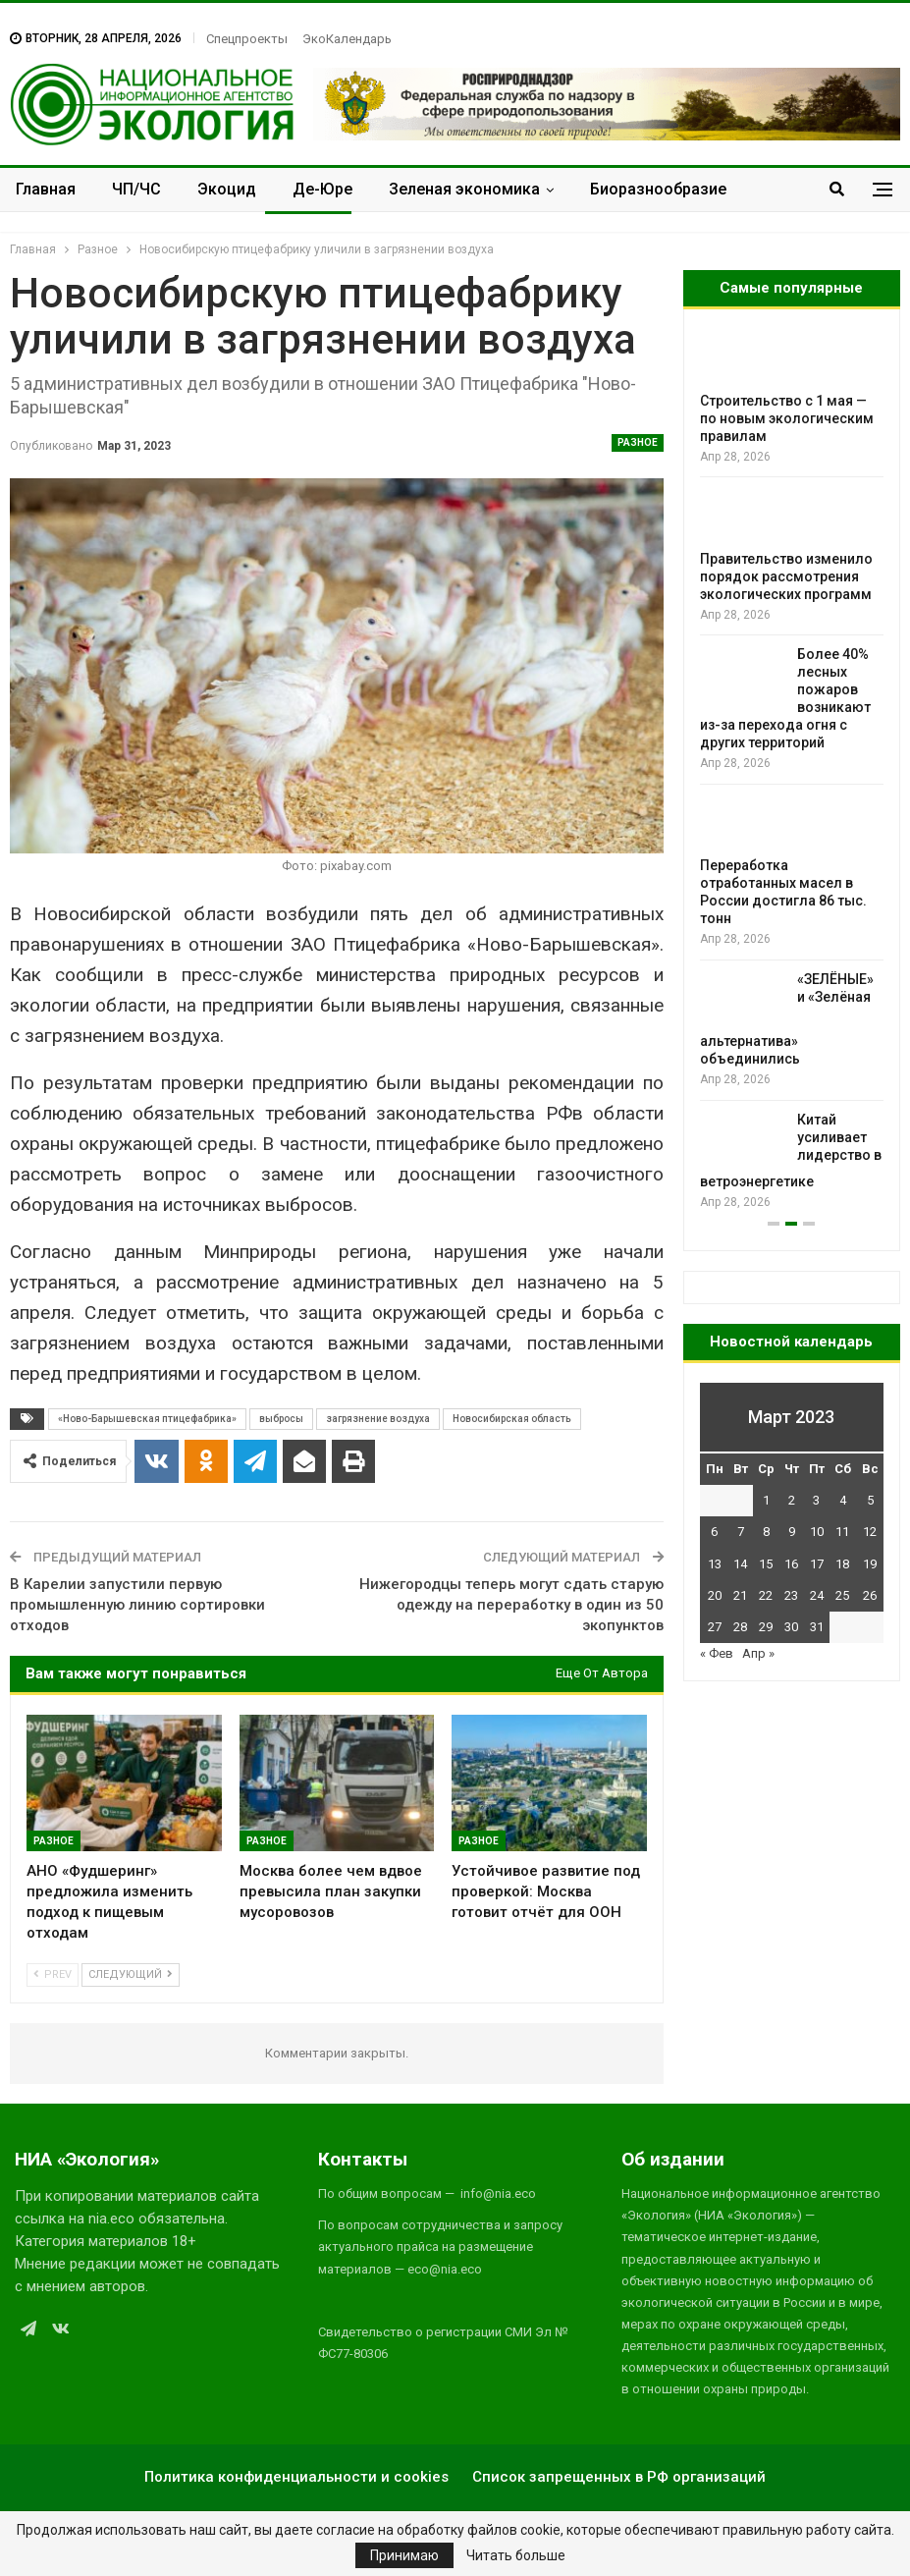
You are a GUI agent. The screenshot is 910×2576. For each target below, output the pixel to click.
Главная (46, 189)
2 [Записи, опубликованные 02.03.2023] (791, 1500)
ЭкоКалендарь (347, 38)
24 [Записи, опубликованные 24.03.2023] (817, 1595)
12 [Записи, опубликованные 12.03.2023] (870, 1531)
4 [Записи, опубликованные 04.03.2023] (842, 1500)
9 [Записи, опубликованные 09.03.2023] (791, 1531)
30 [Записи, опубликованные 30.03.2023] (791, 1626)
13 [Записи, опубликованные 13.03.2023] (715, 1564)
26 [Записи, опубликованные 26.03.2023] (870, 1595)
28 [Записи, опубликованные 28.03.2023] (740, 1626)
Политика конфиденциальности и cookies (296, 2477)
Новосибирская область (512, 1418)
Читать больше (515, 2555)
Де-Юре (322, 189)
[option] (791, 770)
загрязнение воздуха (378, 1418)
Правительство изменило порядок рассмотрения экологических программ (786, 576)
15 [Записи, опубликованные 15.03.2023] (766, 1564)
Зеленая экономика (464, 189)
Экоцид (226, 189)
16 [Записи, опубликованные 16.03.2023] (791, 1564)
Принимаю (404, 2555)
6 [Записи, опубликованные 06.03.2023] (714, 1531)
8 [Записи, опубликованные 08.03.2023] (766, 1531)
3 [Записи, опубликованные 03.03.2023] (816, 1500)
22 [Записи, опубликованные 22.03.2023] (766, 1595)
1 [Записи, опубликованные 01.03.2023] (766, 1500)
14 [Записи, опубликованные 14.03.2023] (740, 1564)
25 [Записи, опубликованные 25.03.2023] (842, 1595)
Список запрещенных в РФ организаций (619, 2477)
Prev (52, 1974)
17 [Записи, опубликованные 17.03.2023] (817, 1564)
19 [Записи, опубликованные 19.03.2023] (870, 1564)
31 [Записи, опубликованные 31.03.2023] (817, 1626)
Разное (637, 442)
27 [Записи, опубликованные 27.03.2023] (715, 1626)
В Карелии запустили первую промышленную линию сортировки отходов (137, 1604)
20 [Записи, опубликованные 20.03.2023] (715, 1595)
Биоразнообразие (658, 189)
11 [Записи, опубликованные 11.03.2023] (842, 1531)
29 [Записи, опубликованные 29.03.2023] (766, 1626)
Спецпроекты (247, 38)
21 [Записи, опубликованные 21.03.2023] (740, 1595)
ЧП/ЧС (136, 189)
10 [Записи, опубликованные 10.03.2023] (817, 1531)
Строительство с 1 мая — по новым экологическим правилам (787, 418)
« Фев (716, 1653)
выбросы (281, 1418)
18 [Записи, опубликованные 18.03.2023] (842, 1564)
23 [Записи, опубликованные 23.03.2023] (791, 1595)
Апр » (758, 1653)
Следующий (130, 1974)
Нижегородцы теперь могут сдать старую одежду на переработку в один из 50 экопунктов (511, 1604)
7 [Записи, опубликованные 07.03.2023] (740, 1531)
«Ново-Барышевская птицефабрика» (147, 1418)
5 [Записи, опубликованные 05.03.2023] (870, 1500)
